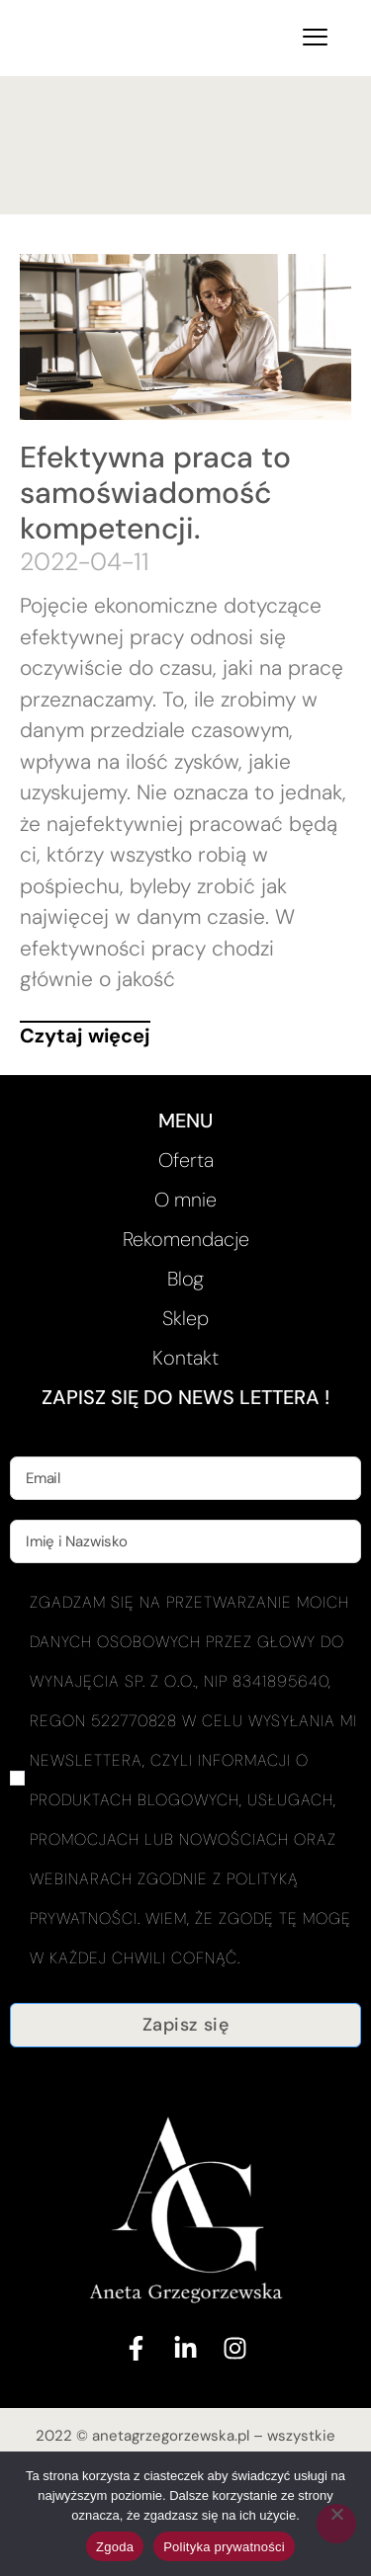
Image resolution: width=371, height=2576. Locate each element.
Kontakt (185, 1358)
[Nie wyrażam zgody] (336, 2523)
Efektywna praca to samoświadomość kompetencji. (155, 492)
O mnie (185, 1199)
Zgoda (115, 2546)
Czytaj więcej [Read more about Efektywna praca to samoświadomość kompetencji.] (85, 1035)
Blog (185, 1278)
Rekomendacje (186, 1239)
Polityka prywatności (224, 2546)
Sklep (185, 1318)
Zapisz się (186, 2024)
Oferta (186, 1160)
